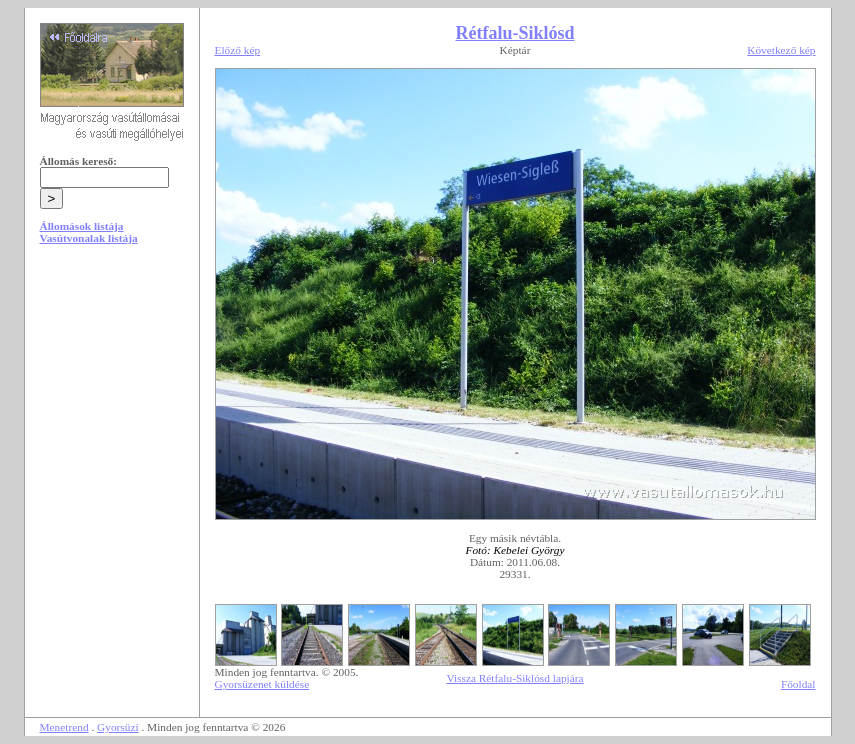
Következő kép (781, 50)
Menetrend (64, 727)
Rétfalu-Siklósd (514, 33)
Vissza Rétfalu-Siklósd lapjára (514, 678)
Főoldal (798, 684)
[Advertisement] (112, 412)
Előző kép (238, 50)
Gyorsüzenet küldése (262, 684)
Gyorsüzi (118, 727)
